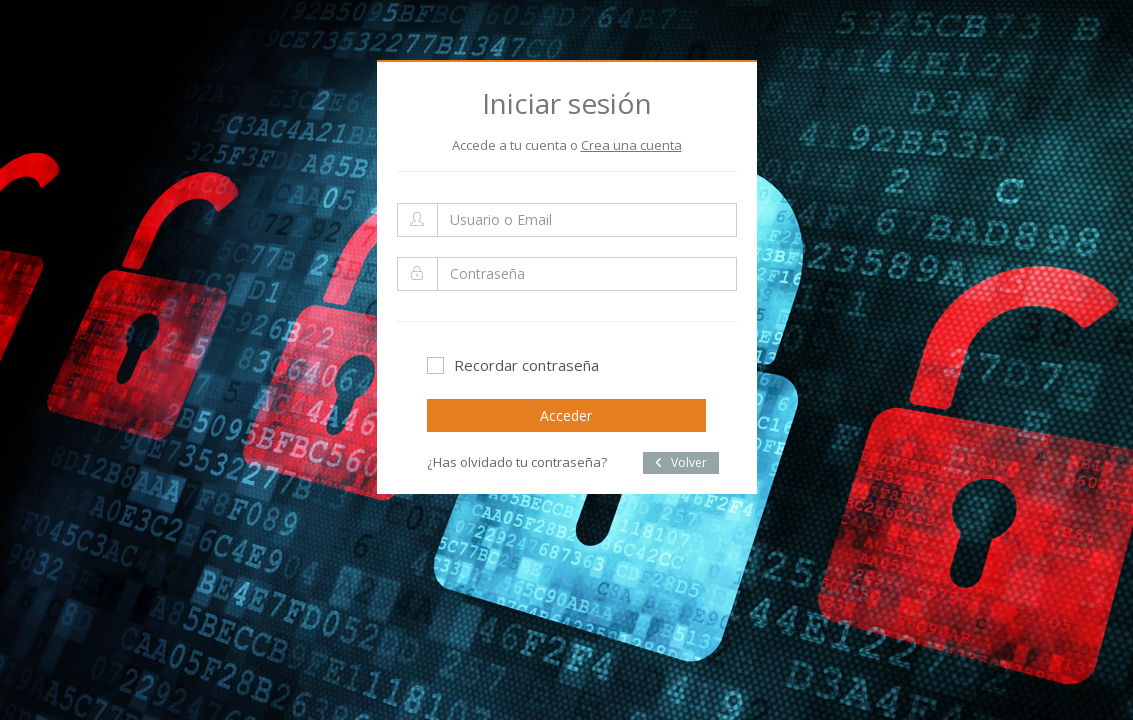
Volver (681, 462)
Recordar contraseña (513, 365)
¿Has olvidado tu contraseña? (517, 462)
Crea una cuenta (631, 145)
